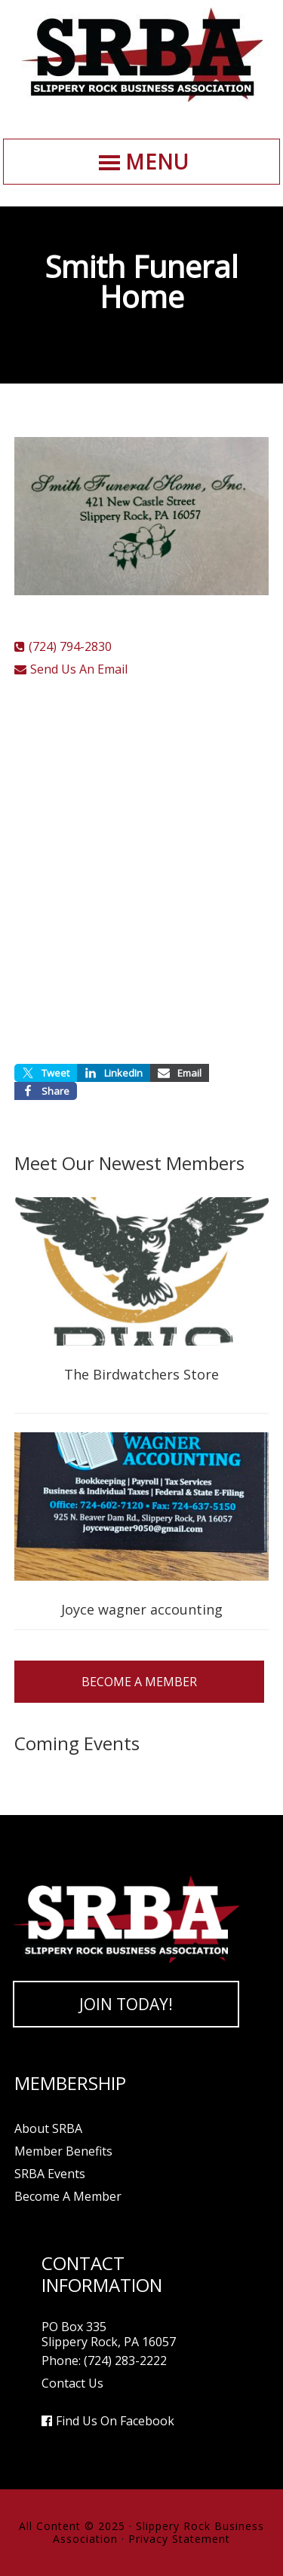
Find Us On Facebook (115, 2421)
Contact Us (72, 2383)
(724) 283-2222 (125, 2360)
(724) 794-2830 (70, 646)
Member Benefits (63, 2151)
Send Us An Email (79, 669)
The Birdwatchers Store (141, 1374)
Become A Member (139, 1681)
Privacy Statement (179, 2539)
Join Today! (126, 2004)
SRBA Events (49, 2173)
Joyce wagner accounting (142, 1609)
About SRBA (48, 2128)
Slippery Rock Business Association (142, 55)
